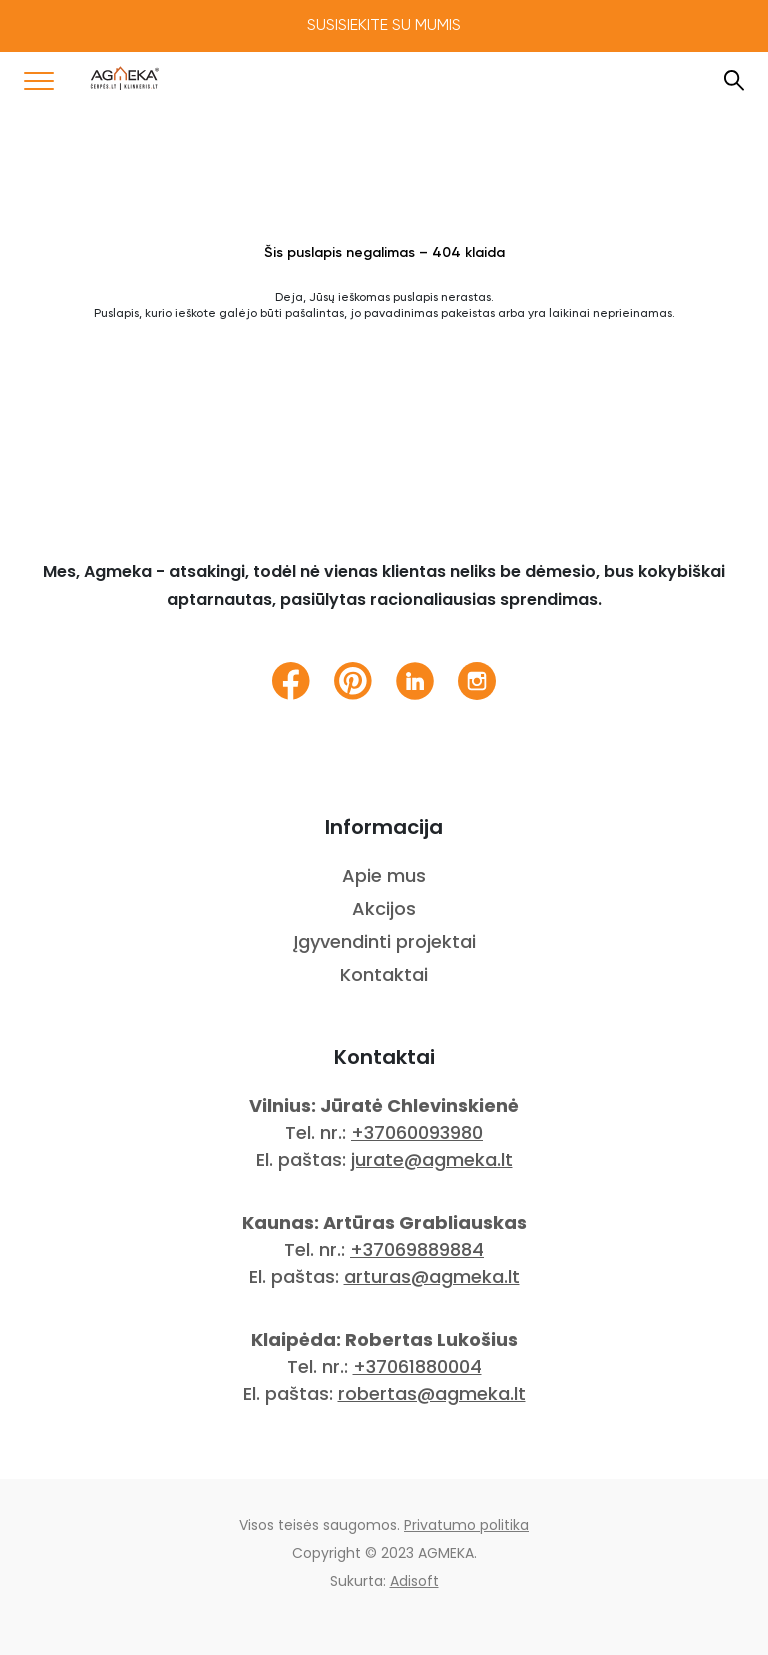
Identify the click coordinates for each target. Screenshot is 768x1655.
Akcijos (384, 908)
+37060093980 (417, 1132)
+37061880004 (417, 1366)
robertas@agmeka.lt (432, 1393)
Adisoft (414, 1581)
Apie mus (384, 875)
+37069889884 (417, 1249)
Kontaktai (384, 974)
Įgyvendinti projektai (384, 941)
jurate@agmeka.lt (432, 1159)
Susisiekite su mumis (384, 26)
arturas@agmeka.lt (432, 1276)
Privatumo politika (466, 1525)
